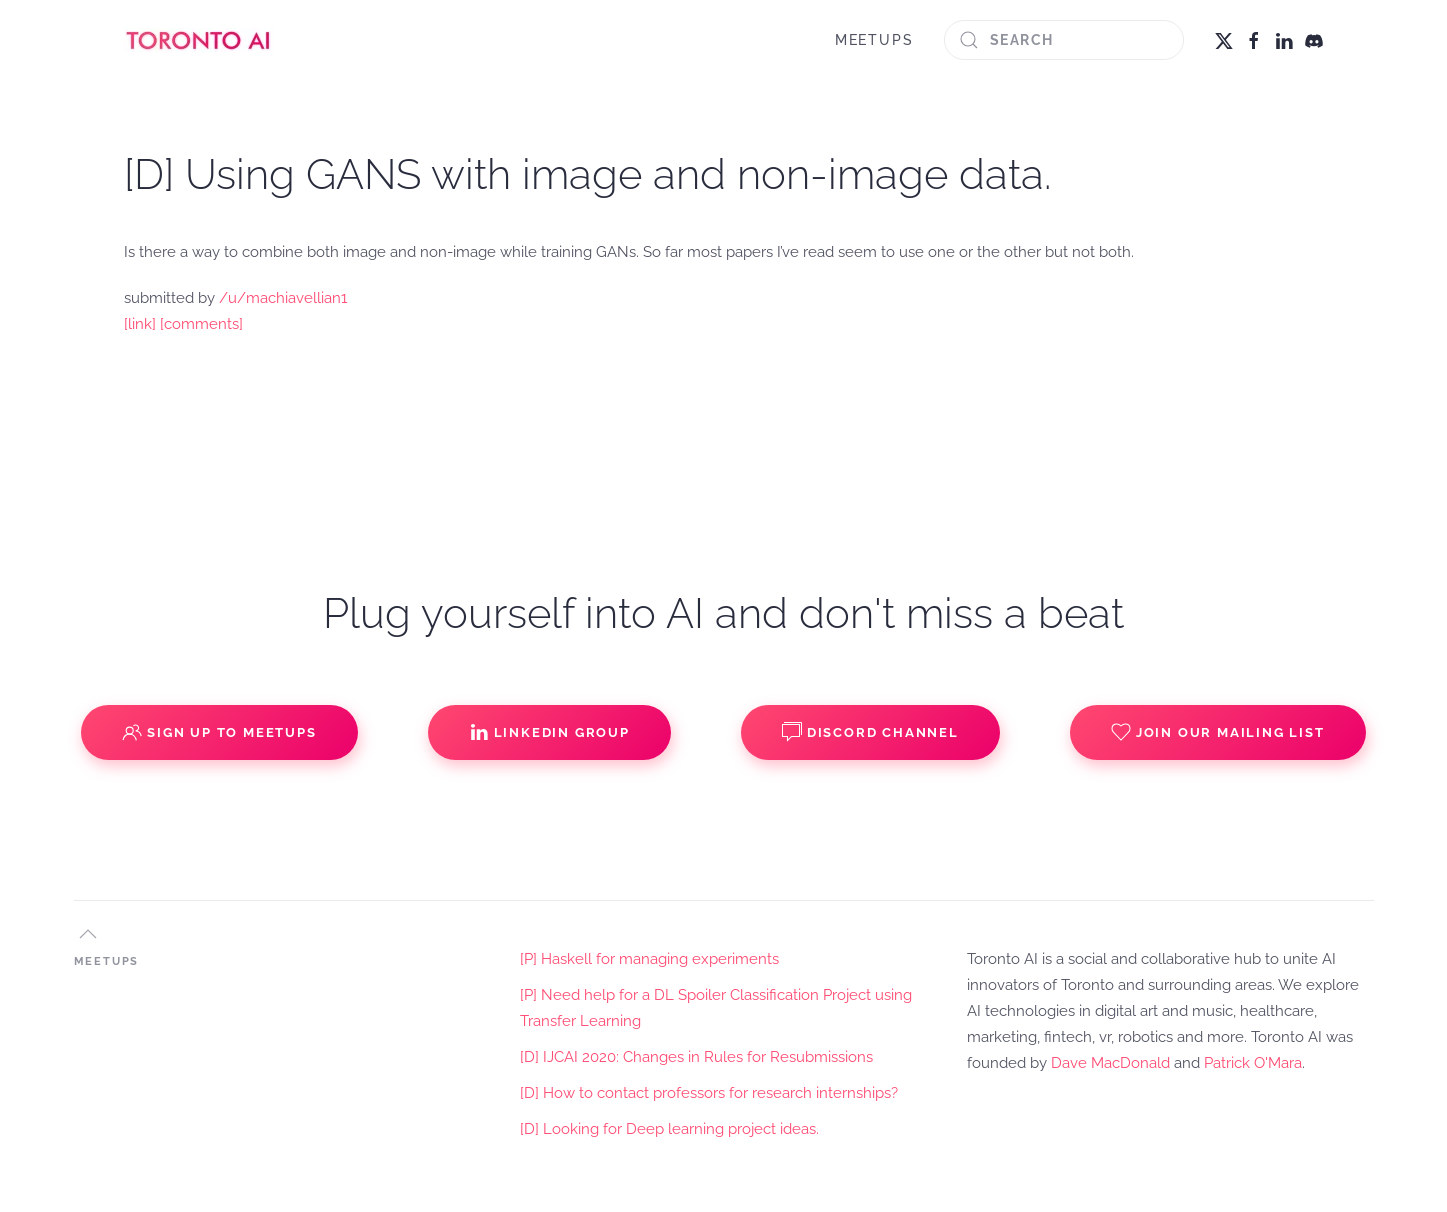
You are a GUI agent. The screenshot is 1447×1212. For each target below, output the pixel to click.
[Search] (1064, 40)
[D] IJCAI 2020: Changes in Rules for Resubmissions (696, 1057)
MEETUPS (874, 40)
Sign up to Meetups (219, 732)
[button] (88, 934)
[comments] (201, 324)
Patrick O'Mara (1253, 1063)
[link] (140, 324)
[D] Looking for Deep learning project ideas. (669, 1129)
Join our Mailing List (1218, 732)
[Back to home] (199, 40)
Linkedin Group (549, 732)
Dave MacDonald (1110, 1063)
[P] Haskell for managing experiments (649, 959)
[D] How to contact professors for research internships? (709, 1093)
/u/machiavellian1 (283, 298)
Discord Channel (870, 732)
